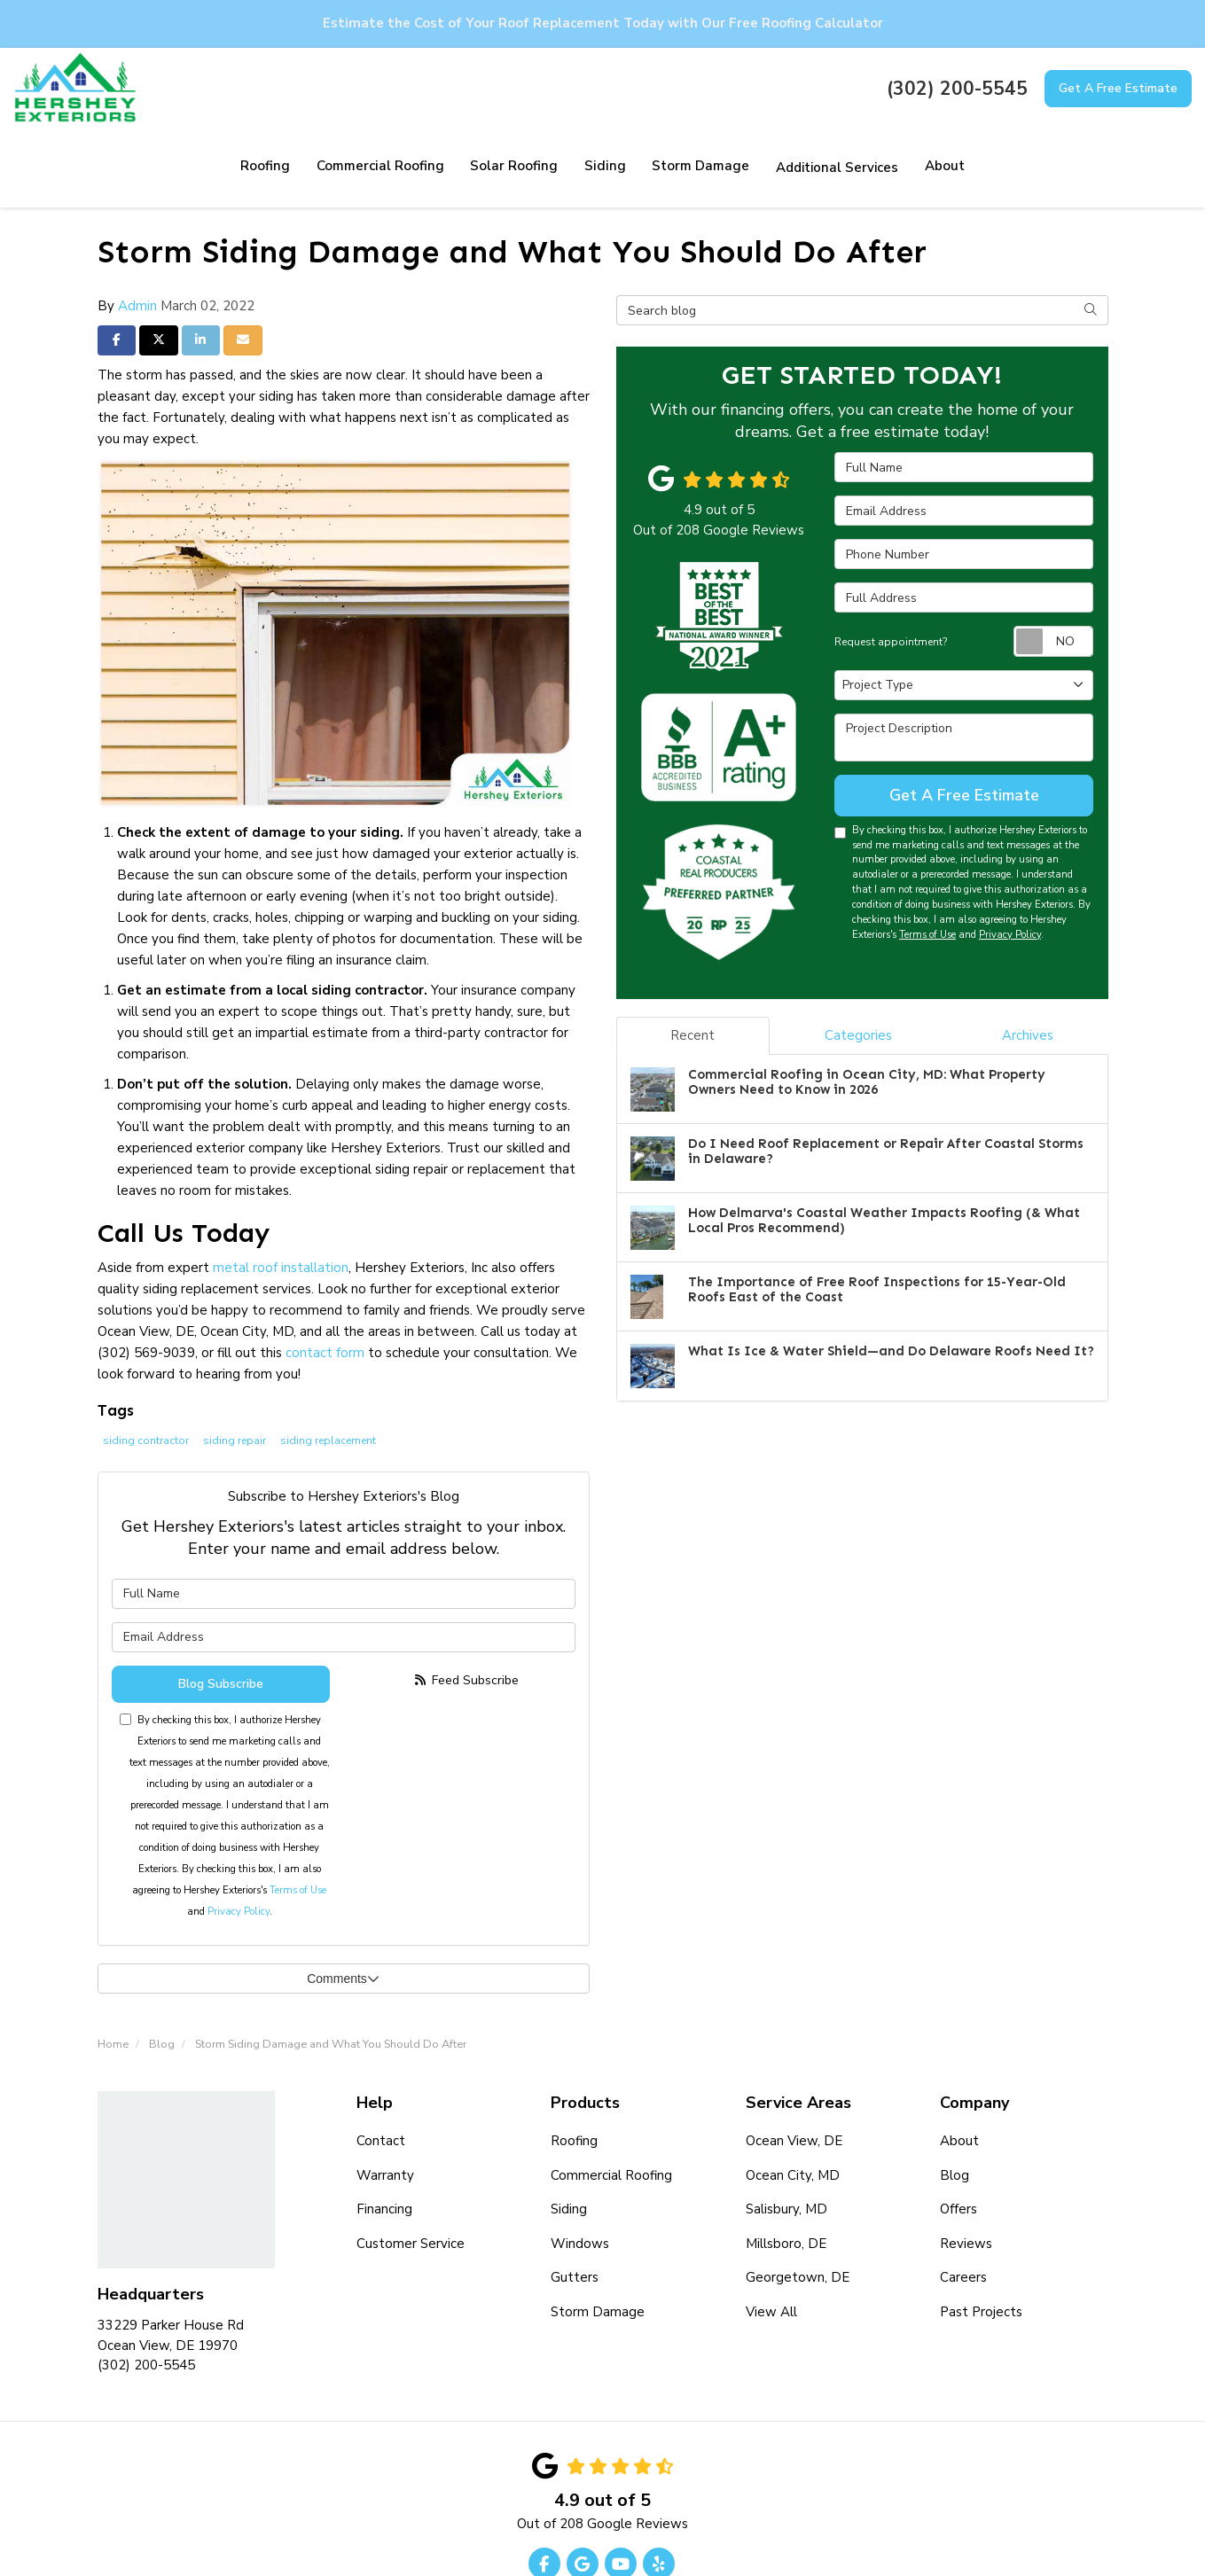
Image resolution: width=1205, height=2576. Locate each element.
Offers (958, 2129)
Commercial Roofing (611, 2095)
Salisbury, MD (786, 2129)
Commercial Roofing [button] (292, 88)
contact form (325, 1273)
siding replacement (328, 1361)
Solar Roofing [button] (424, 88)
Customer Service (410, 2163)
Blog (954, 2095)
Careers (963, 2197)
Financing (384, 2129)
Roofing (574, 2061)
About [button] (852, 88)
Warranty (385, 2095)
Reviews (966, 2163)
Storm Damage (598, 2231)
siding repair (234, 1361)
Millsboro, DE (786, 2163)
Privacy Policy (238, 1831)
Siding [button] (514, 88)
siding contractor (146, 1361)
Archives (1027, 955)
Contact (380, 2061)
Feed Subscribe (466, 1600)
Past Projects (981, 2231)
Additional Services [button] (744, 88)
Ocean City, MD (793, 2095)
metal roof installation (280, 1188)
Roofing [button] (177, 88)
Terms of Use (298, 1810)
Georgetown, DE (797, 2197)
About (959, 2061)
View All (771, 2231)
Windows (580, 2163)
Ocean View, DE (794, 2061)
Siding (569, 2129)
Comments (343, 1899)
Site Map (643, 2525)
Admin (137, 226)
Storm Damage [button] (607, 88)
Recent (692, 955)
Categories (858, 955)
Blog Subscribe (220, 1604)
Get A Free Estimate (1118, 88)
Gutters (575, 2197)
